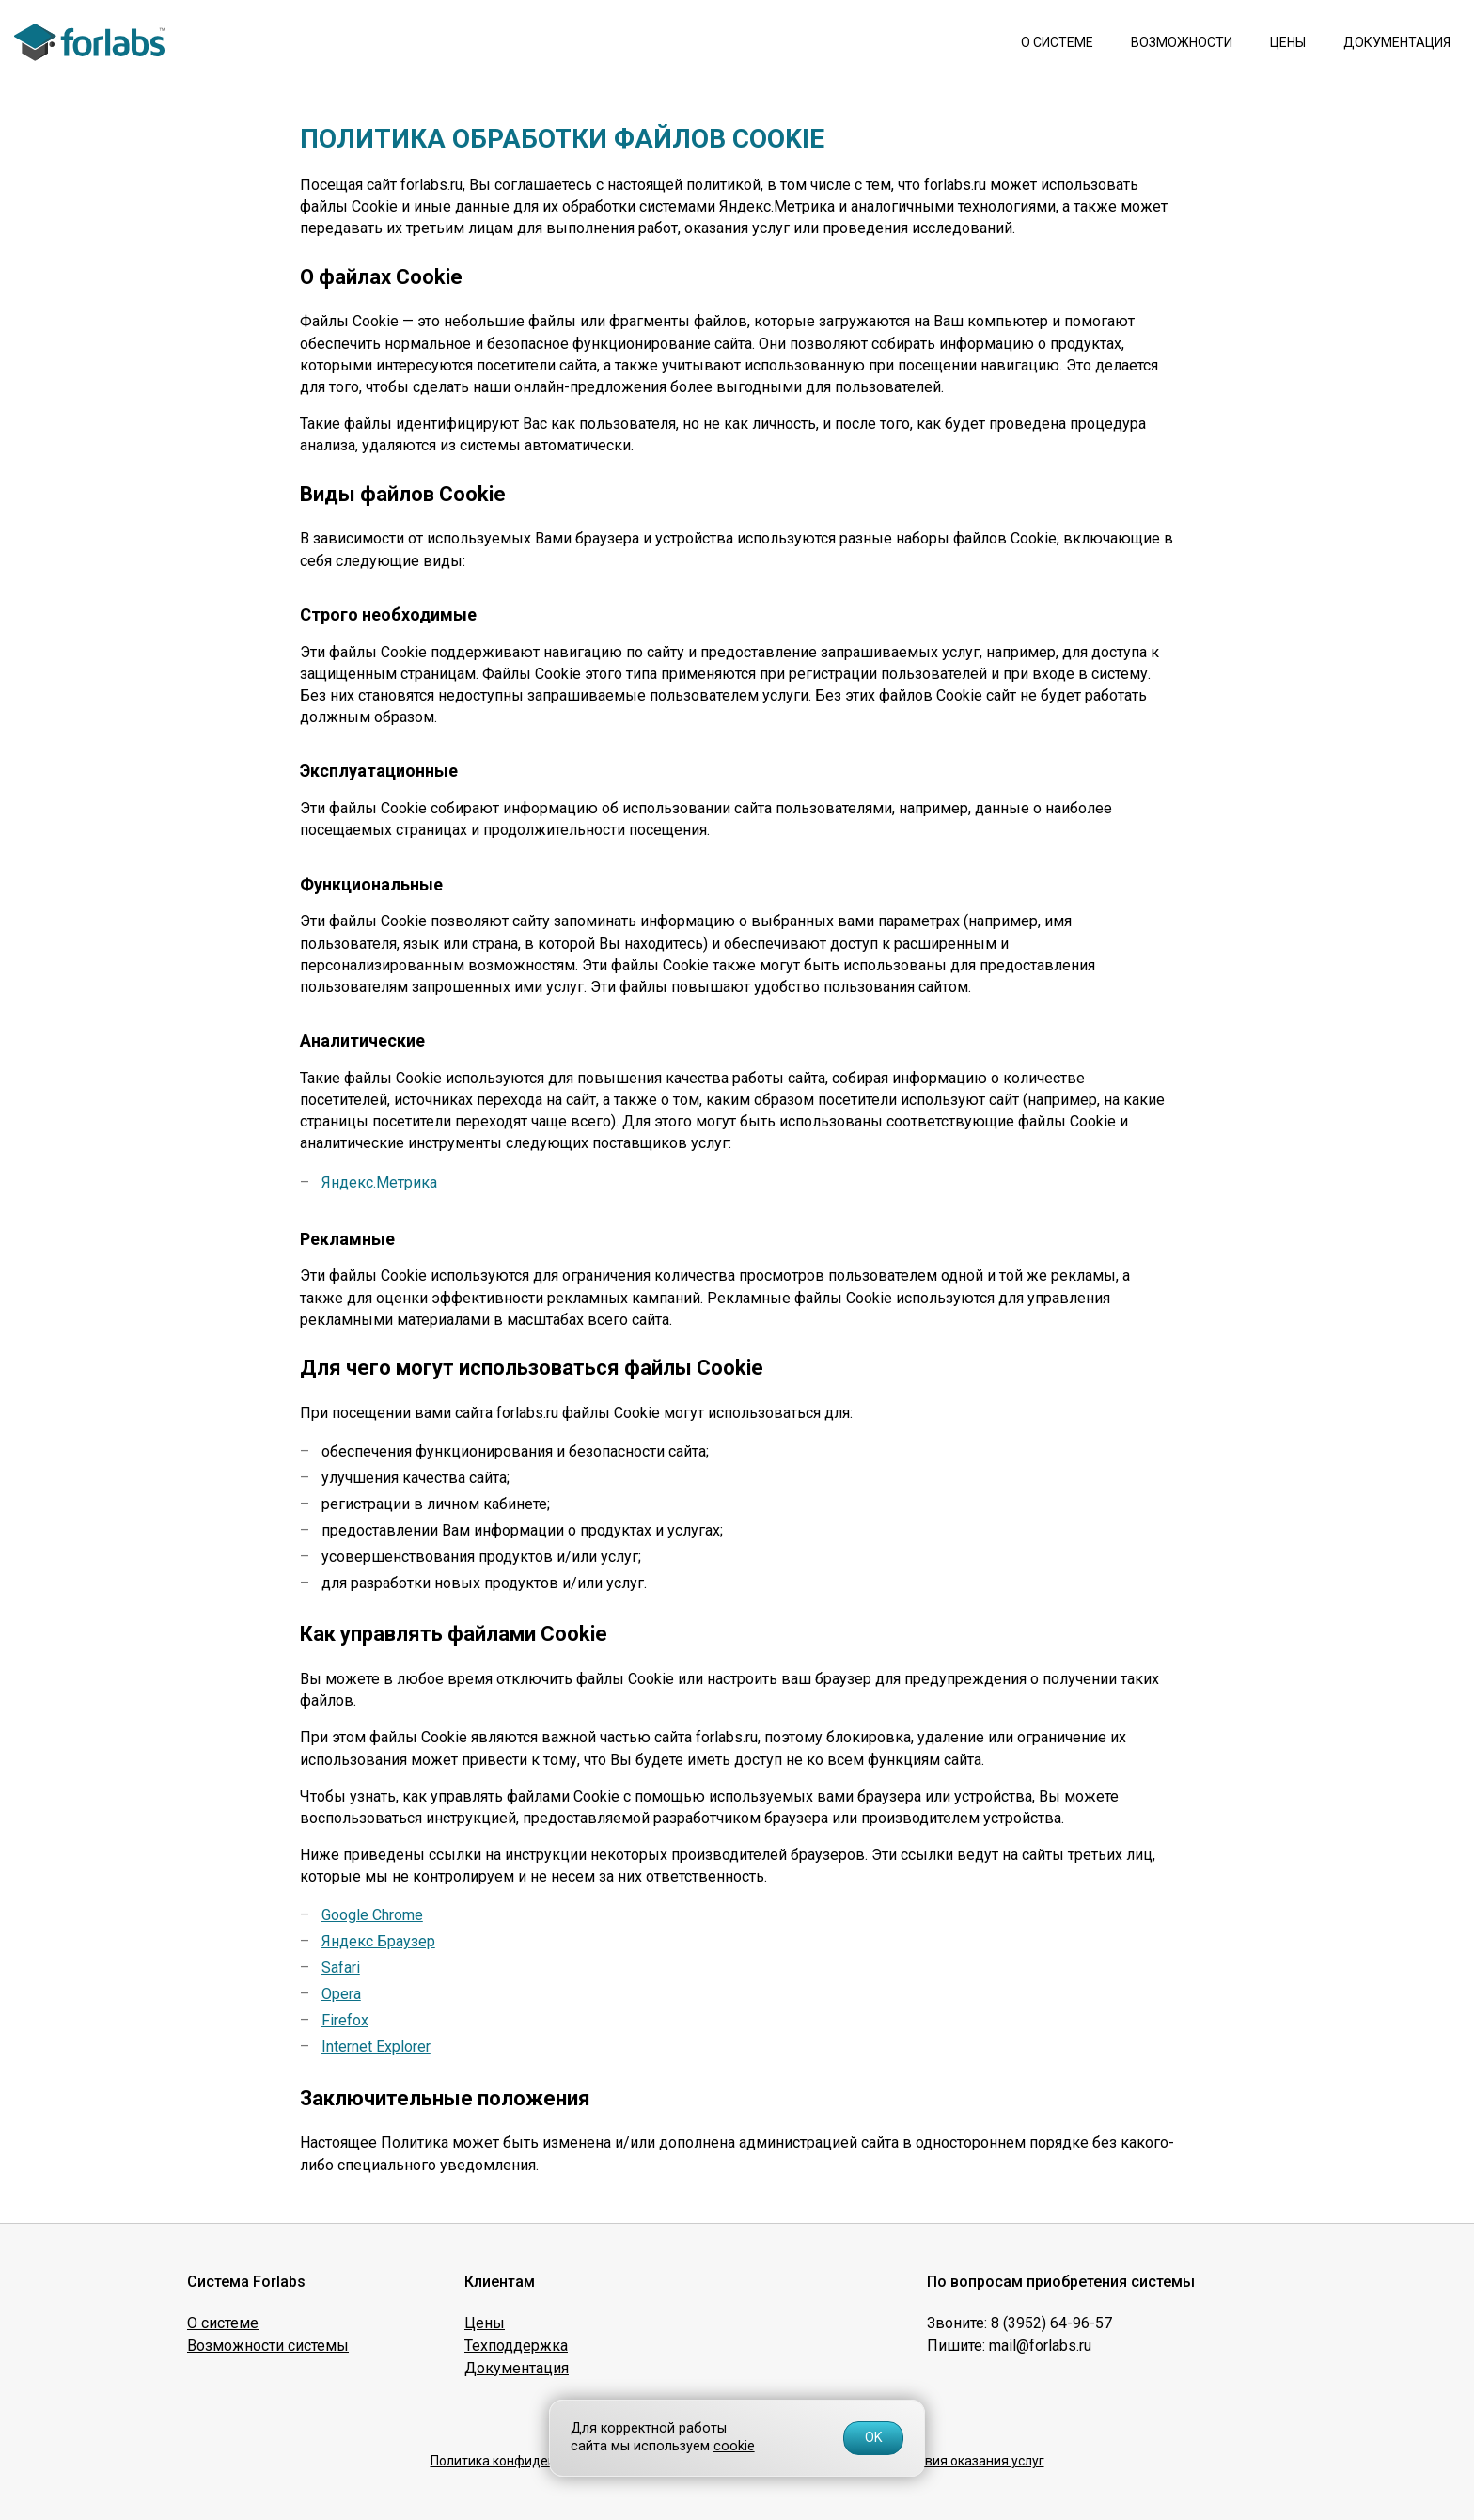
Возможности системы (268, 2346)
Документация (1396, 42)
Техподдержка (516, 2346)
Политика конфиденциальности (530, 2460)
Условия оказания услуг (969, 2460)
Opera (341, 1994)
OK (874, 2438)
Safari (340, 1968)
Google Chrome (372, 1915)
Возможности (1181, 42)
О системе (1057, 42)
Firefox (344, 2020)
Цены (1288, 42)
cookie (734, 2446)
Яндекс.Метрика (379, 1182)
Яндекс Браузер (378, 1941)
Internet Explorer (376, 2046)
